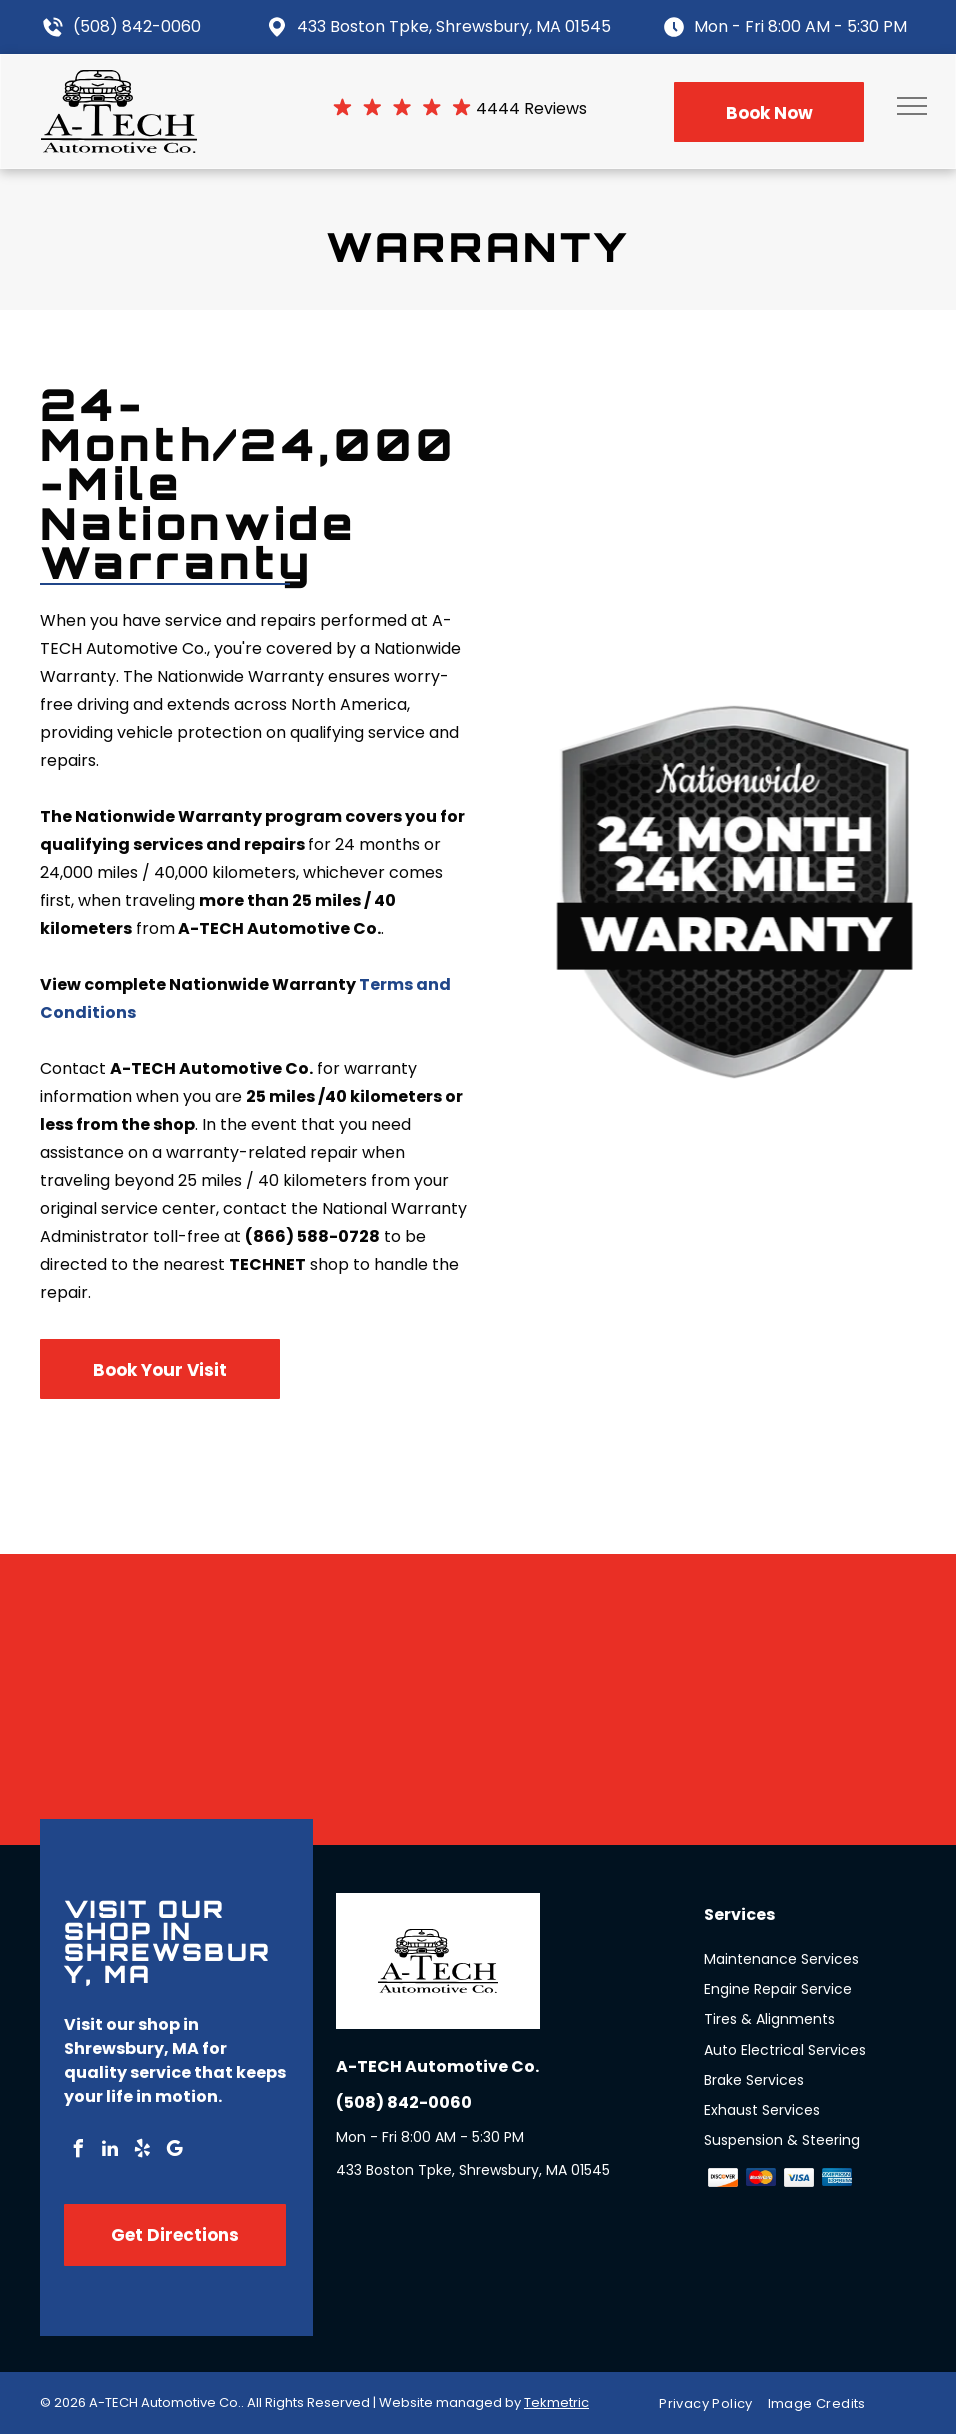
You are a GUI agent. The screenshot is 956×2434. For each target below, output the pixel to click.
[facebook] (78, 2151)
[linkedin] (110, 2151)
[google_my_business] (174, 2151)
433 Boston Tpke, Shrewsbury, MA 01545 (454, 26)
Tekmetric (556, 2402)
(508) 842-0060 (137, 26)
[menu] (912, 106)
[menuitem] (713, 2403)
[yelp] (142, 2151)
